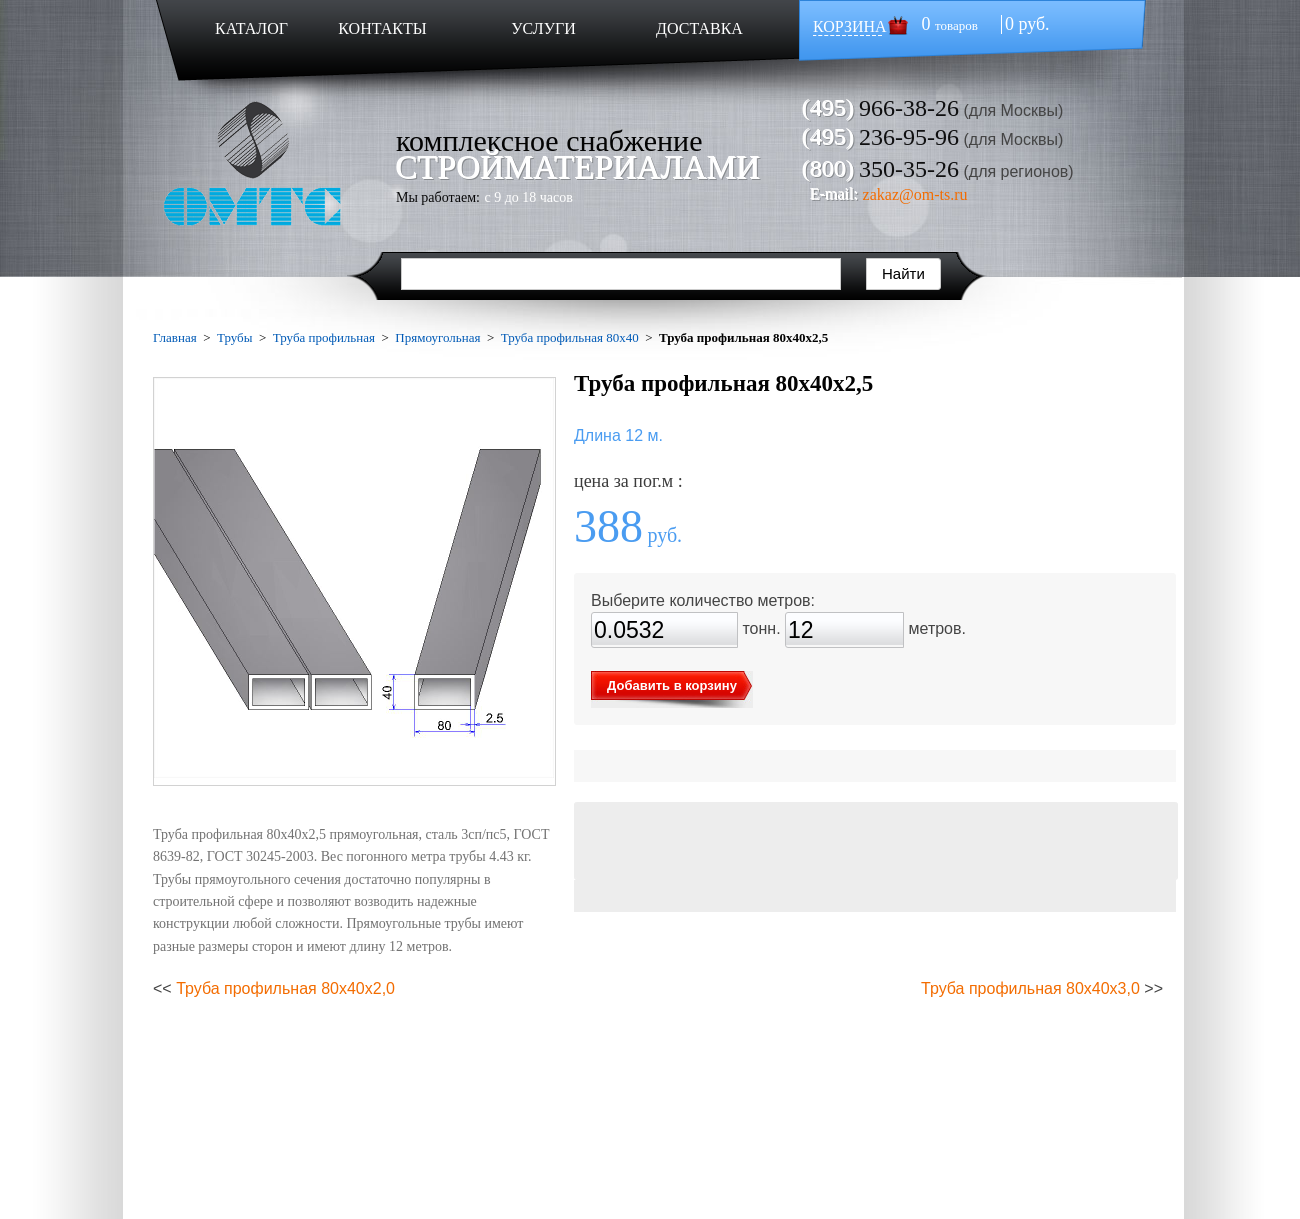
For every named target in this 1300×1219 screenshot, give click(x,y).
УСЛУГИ (543, 28)
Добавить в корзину (672, 685)
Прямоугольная (437, 337)
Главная (175, 337)
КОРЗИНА (850, 26)
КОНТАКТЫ (382, 28)
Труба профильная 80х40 (570, 337)
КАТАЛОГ (251, 28)
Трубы (234, 337)
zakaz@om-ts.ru (915, 194)
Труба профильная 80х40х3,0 (1030, 988)
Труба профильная (324, 337)
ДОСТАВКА (699, 28)
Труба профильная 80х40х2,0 (285, 988)
